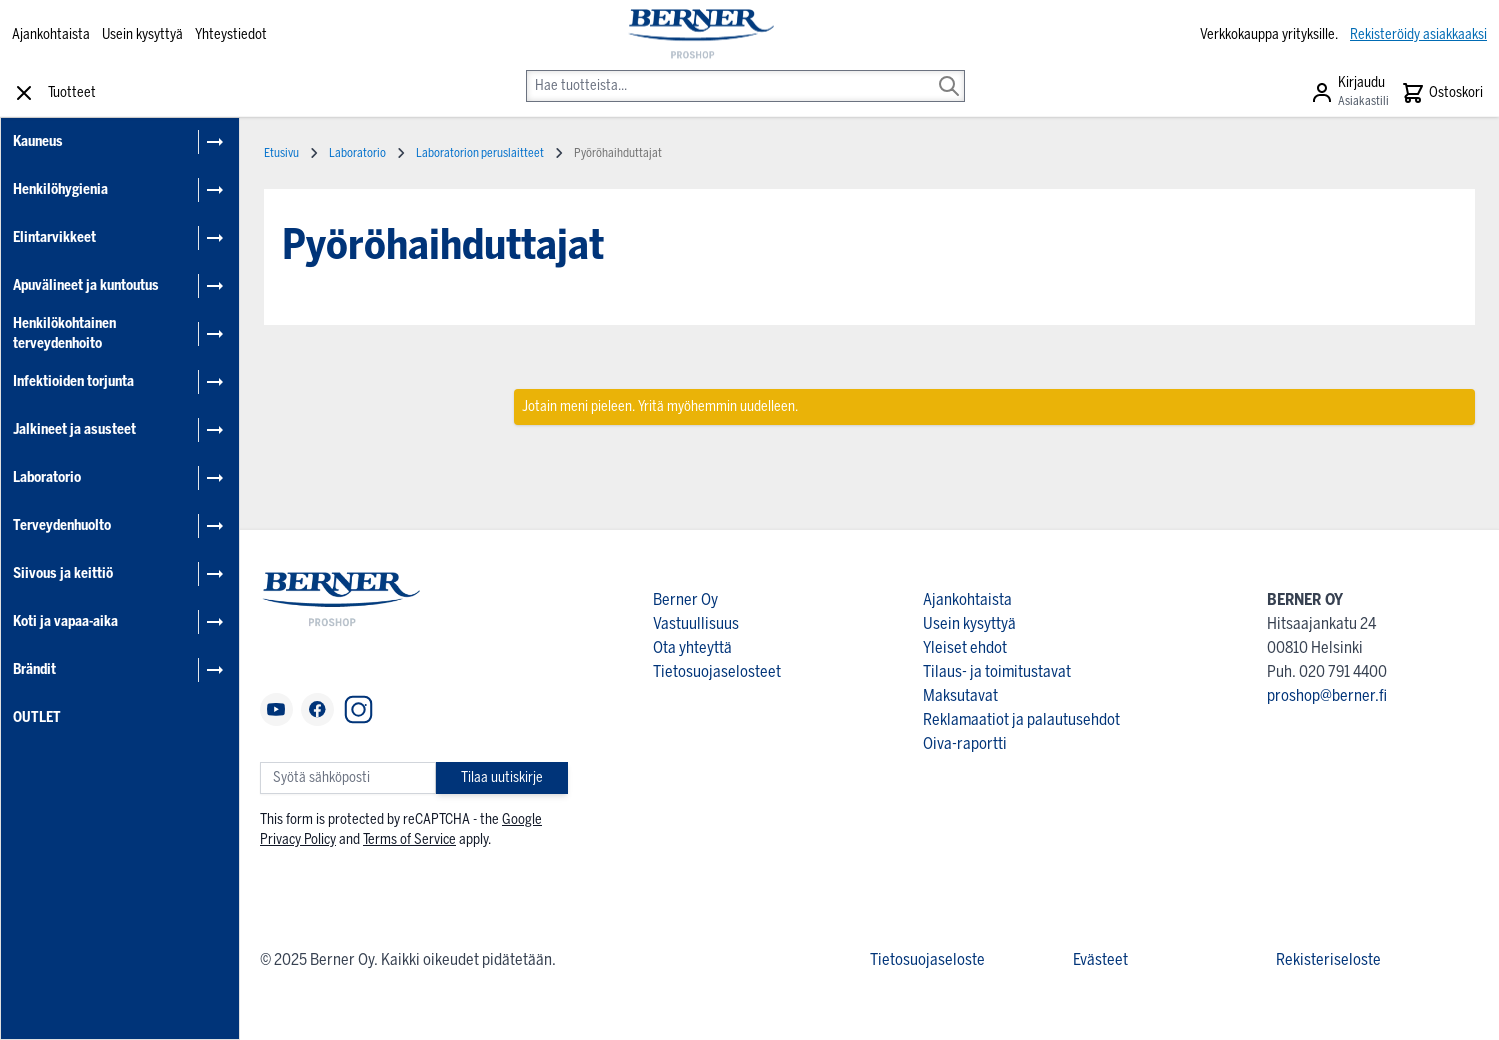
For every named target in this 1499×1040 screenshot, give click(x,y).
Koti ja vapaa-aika (65, 621)
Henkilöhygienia (60, 189)
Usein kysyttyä (142, 34)
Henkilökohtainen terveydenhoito (64, 333)
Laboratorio (47, 477)
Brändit (34, 669)
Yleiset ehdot (965, 647)
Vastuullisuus (696, 623)
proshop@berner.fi (1327, 695)
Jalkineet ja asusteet (74, 429)
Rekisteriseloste (1328, 959)
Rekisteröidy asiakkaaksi (1418, 34)
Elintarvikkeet (54, 237)
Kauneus (38, 141)
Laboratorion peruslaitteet (480, 153)
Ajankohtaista (51, 34)
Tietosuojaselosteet (717, 671)
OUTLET (37, 717)
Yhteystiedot (231, 34)
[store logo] (700, 35)
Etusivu (281, 153)
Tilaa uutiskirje (502, 777)
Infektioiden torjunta (73, 381)
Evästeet (1100, 959)
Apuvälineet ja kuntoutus (86, 285)
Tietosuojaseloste (927, 959)
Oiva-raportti (965, 743)
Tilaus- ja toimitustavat (997, 671)
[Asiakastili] (1349, 93)
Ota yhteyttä (692, 647)
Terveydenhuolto (62, 525)
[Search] (949, 72)
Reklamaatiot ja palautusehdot (1021, 719)
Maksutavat (960, 695)
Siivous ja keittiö (63, 573)
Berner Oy (685, 599)
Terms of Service (409, 839)
